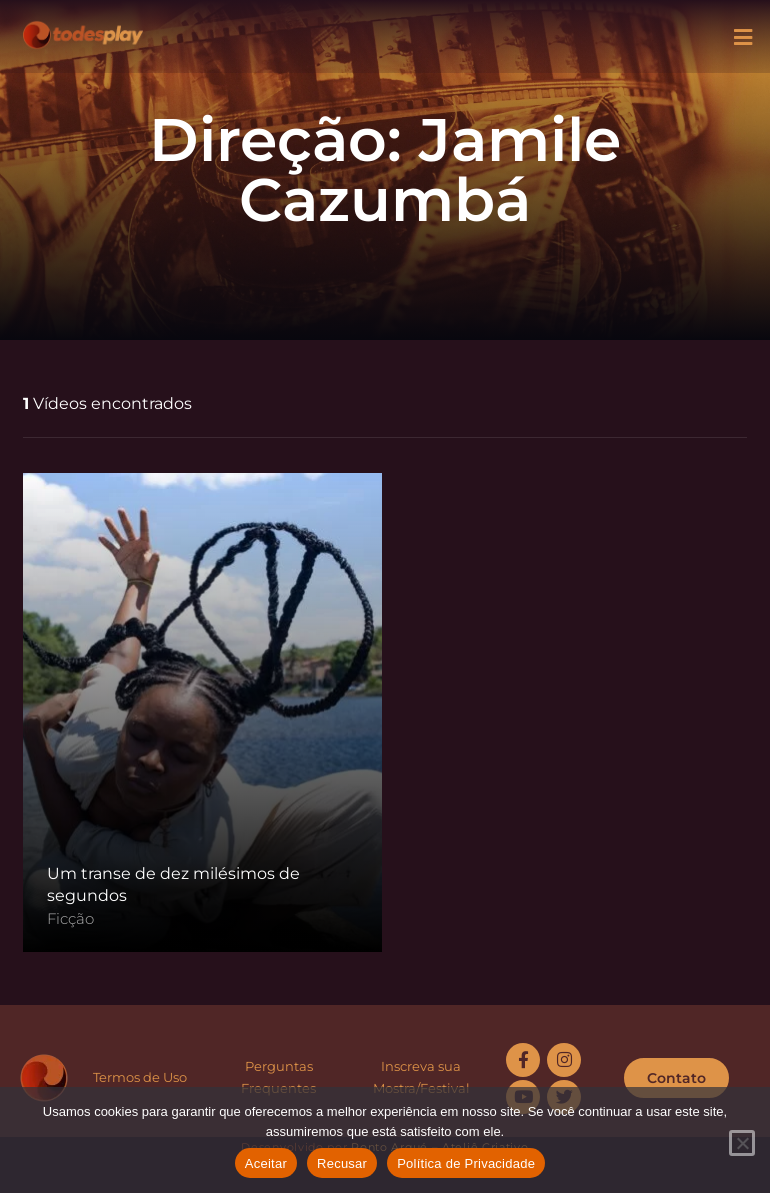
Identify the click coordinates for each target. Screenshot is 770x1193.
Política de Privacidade (466, 1163)
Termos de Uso (140, 1077)
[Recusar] (742, 1143)
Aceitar (266, 1163)
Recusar (342, 1163)
